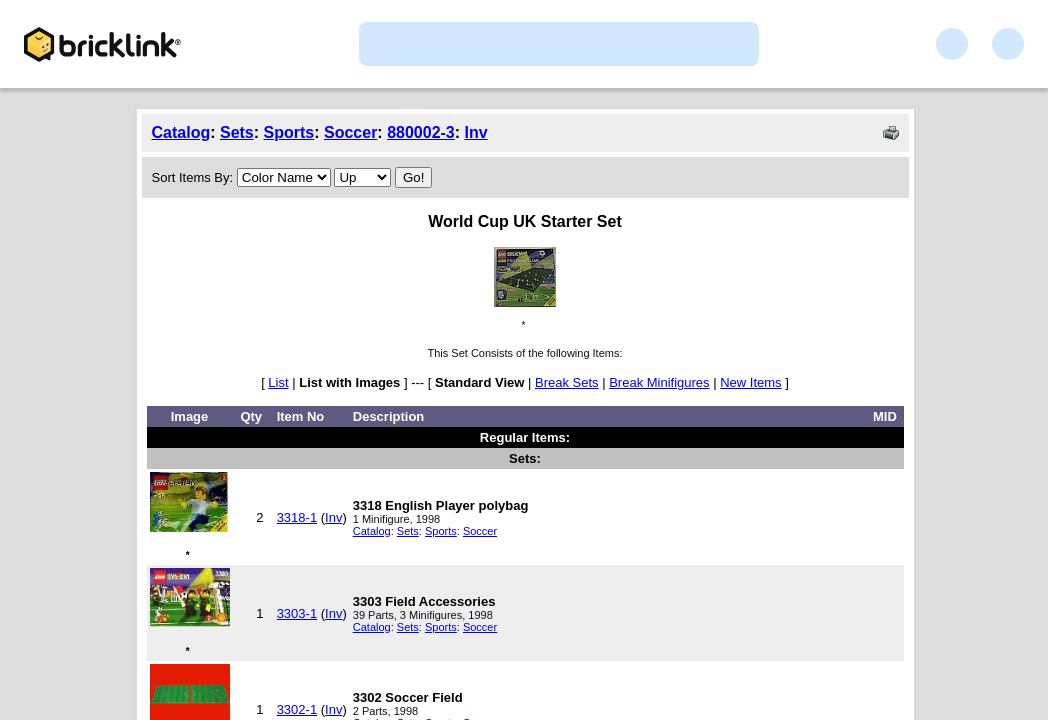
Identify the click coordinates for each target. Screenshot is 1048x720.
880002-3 (421, 132)
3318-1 (297, 517)
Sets (237, 132)
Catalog (181, 132)
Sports (289, 132)
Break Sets (567, 382)
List (278, 382)
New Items (750, 382)
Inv (476, 132)
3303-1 (297, 613)
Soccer (350, 132)
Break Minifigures (659, 382)
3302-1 (297, 709)
